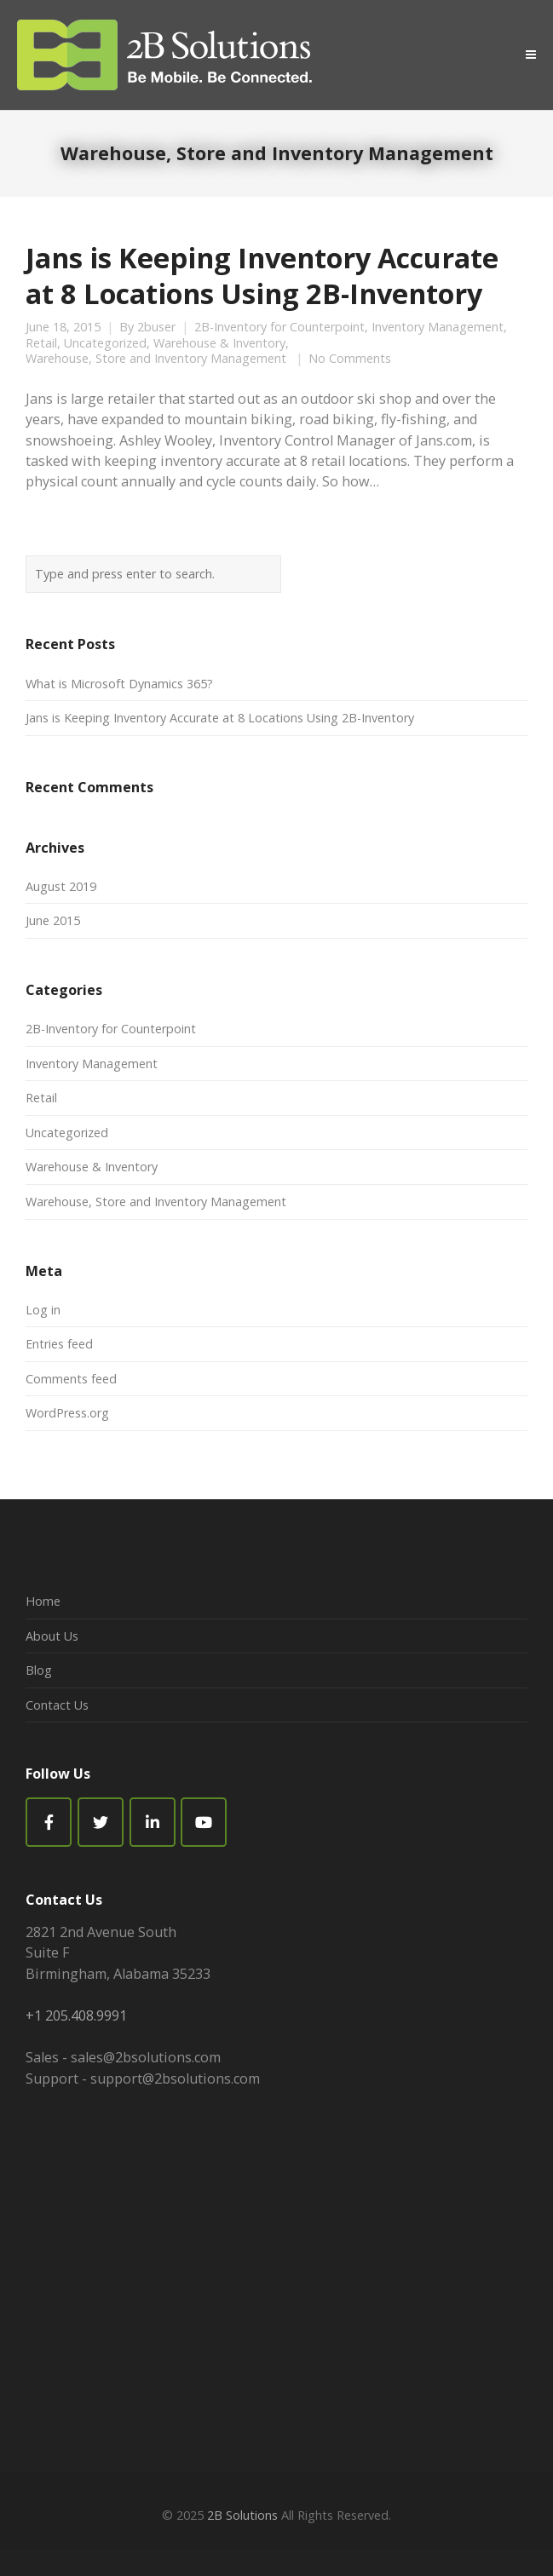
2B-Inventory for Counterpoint (279, 327)
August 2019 (61, 886)
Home (43, 1601)
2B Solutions (242, 2515)
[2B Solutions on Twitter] (101, 1822)
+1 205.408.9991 (76, 2015)
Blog (39, 1670)
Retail (41, 343)
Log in (43, 1310)
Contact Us (57, 1705)
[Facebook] (49, 1822)
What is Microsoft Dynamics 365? (119, 684)
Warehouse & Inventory (219, 343)
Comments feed (71, 1379)
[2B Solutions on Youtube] (204, 1822)
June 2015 (53, 920)
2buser (156, 327)
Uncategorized (105, 343)
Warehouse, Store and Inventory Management (156, 358)
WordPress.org (67, 1413)
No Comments (349, 358)
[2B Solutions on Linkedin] (153, 1822)
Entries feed (59, 1344)
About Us (52, 1636)
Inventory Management (438, 327)
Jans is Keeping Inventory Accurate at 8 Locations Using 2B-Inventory (262, 275)
